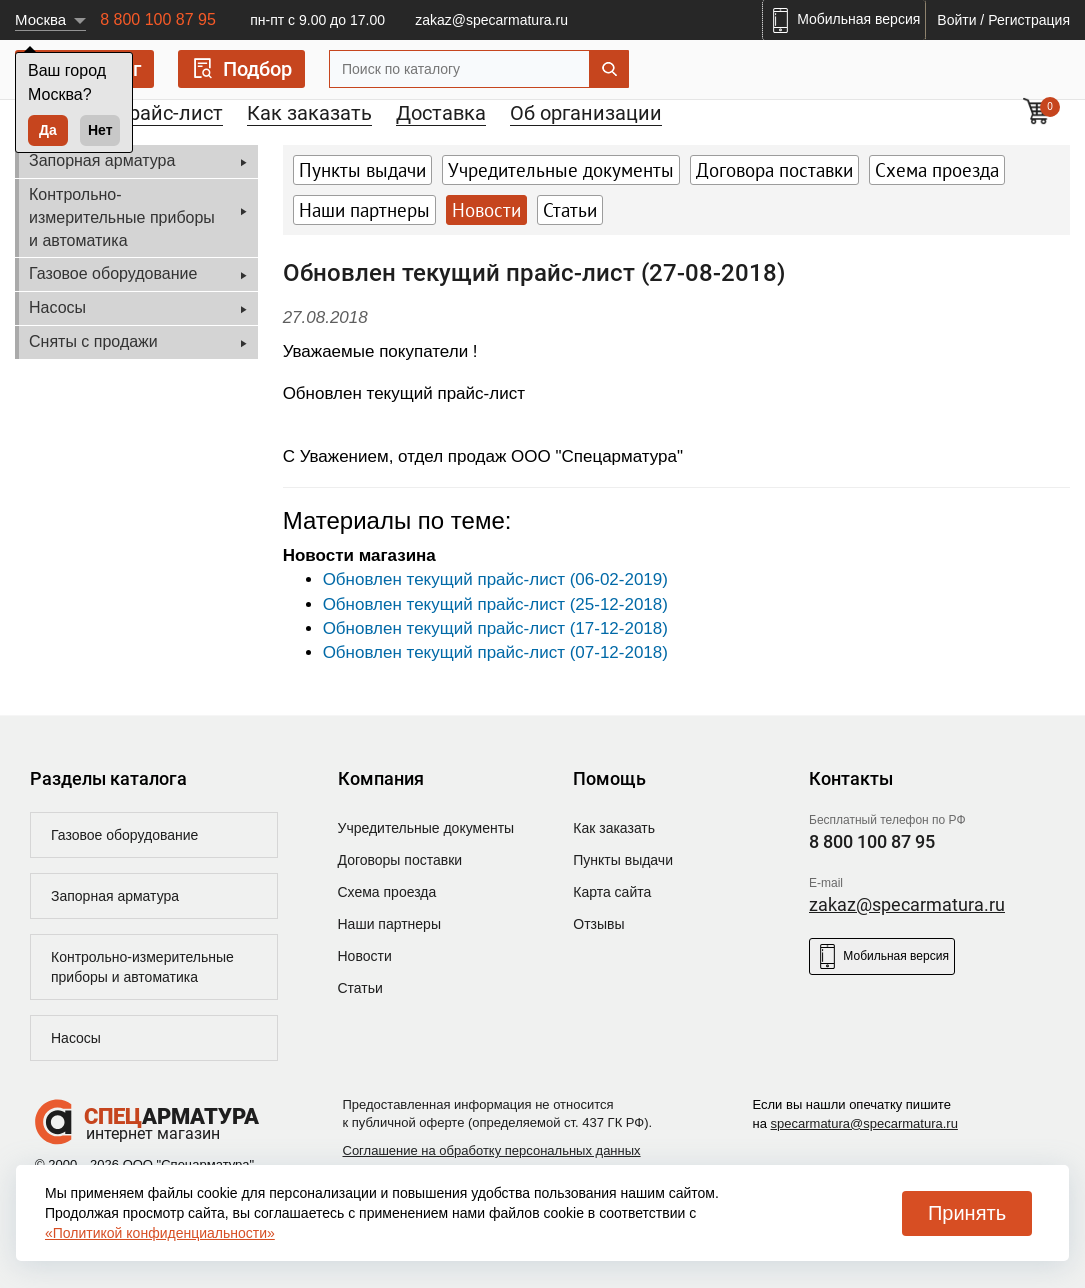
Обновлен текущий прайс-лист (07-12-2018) (495, 652)
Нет (100, 130)
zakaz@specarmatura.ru (491, 20)
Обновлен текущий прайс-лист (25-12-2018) (495, 604)
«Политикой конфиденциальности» (160, 1233)
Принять (967, 1213)
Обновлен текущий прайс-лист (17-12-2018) (495, 628)
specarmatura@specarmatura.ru (864, 1123)
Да (48, 130)
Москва (40, 19)
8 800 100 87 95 (158, 19)
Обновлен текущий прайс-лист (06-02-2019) (495, 579)
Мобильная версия (882, 956)
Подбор (241, 68)
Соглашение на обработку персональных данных (492, 1150)
